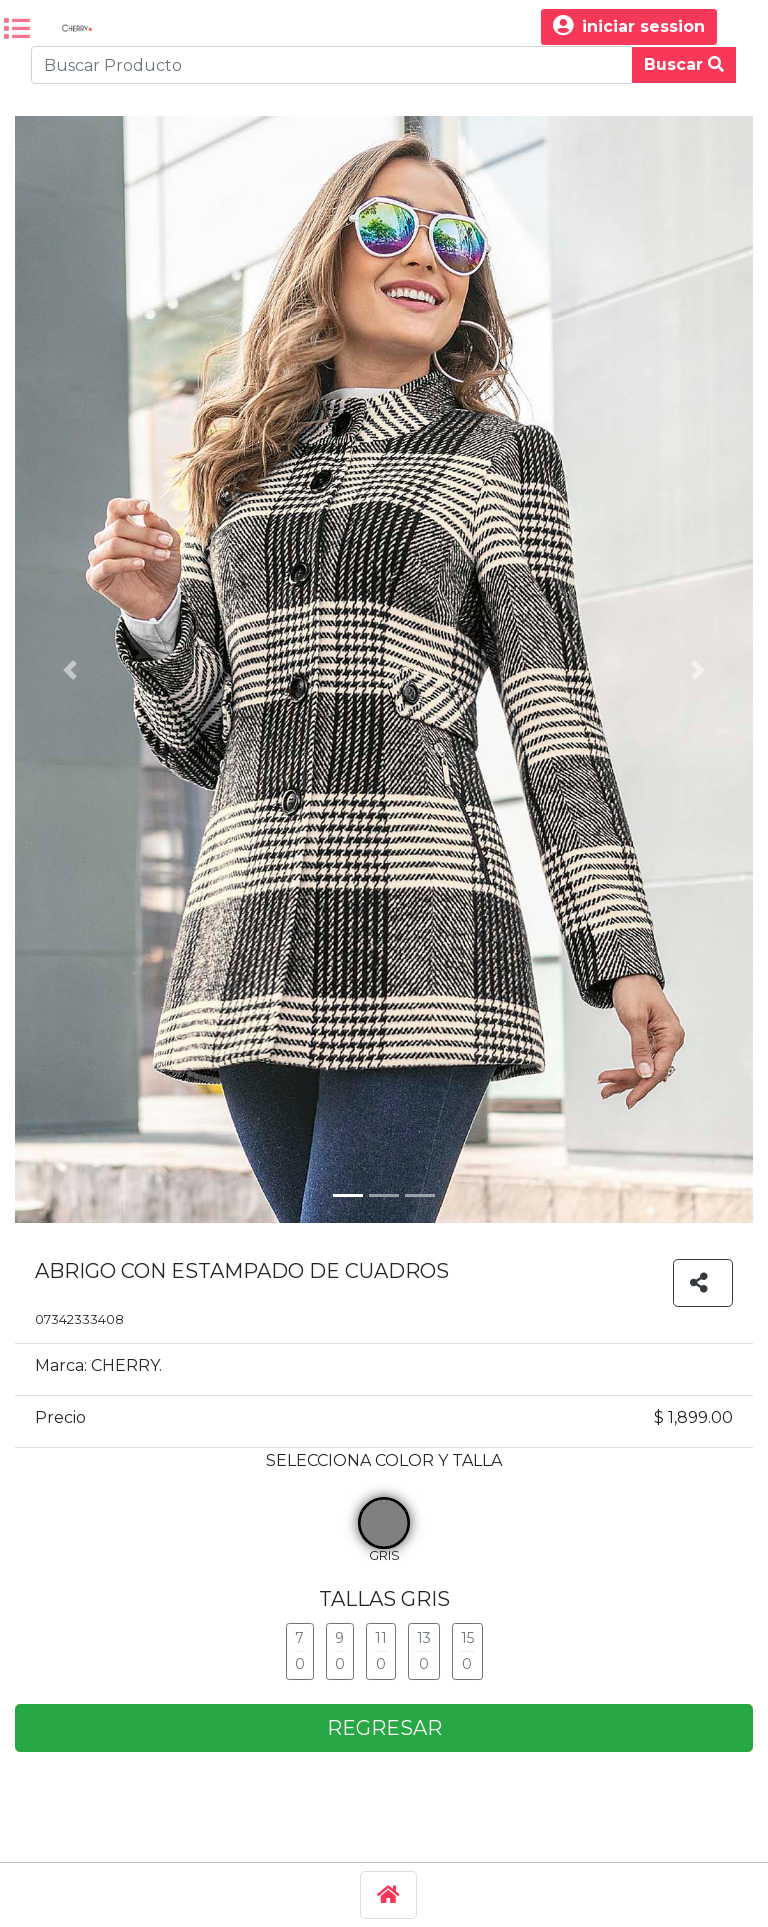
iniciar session (629, 26)
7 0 (300, 1651)
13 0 (424, 1651)
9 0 (340, 1651)
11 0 (381, 1651)
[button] (70, 669)
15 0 (467, 1651)
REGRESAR (384, 1728)
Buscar (684, 64)
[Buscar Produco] (331, 65)
